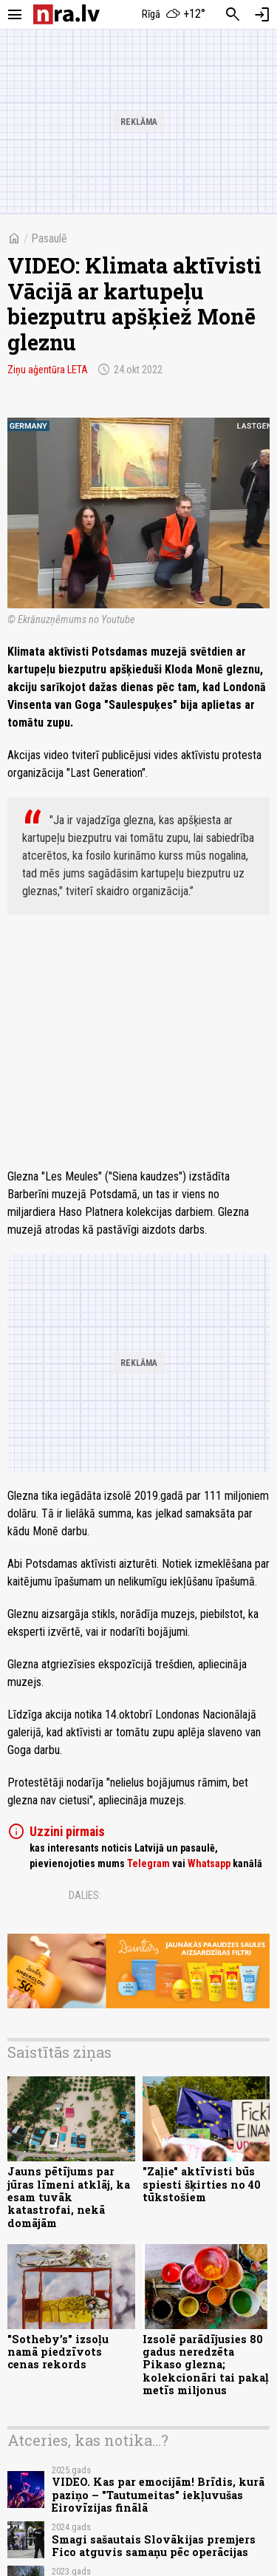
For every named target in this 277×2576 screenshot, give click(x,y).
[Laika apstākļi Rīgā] (173, 15)
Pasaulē (49, 238)
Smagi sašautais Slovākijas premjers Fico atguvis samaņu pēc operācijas (154, 2545)
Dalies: (85, 1895)
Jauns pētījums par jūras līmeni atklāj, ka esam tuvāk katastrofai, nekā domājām (68, 2196)
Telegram (148, 1863)
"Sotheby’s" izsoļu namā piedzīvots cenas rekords (58, 2352)
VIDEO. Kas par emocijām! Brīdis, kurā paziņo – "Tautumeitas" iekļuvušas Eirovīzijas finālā (158, 2495)
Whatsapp (209, 1863)
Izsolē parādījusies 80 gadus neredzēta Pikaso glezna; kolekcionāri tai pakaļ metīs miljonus (206, 2364)
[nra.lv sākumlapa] (66, 14)
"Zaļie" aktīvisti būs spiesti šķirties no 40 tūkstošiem (202, 2184)
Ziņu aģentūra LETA (47, 369)
